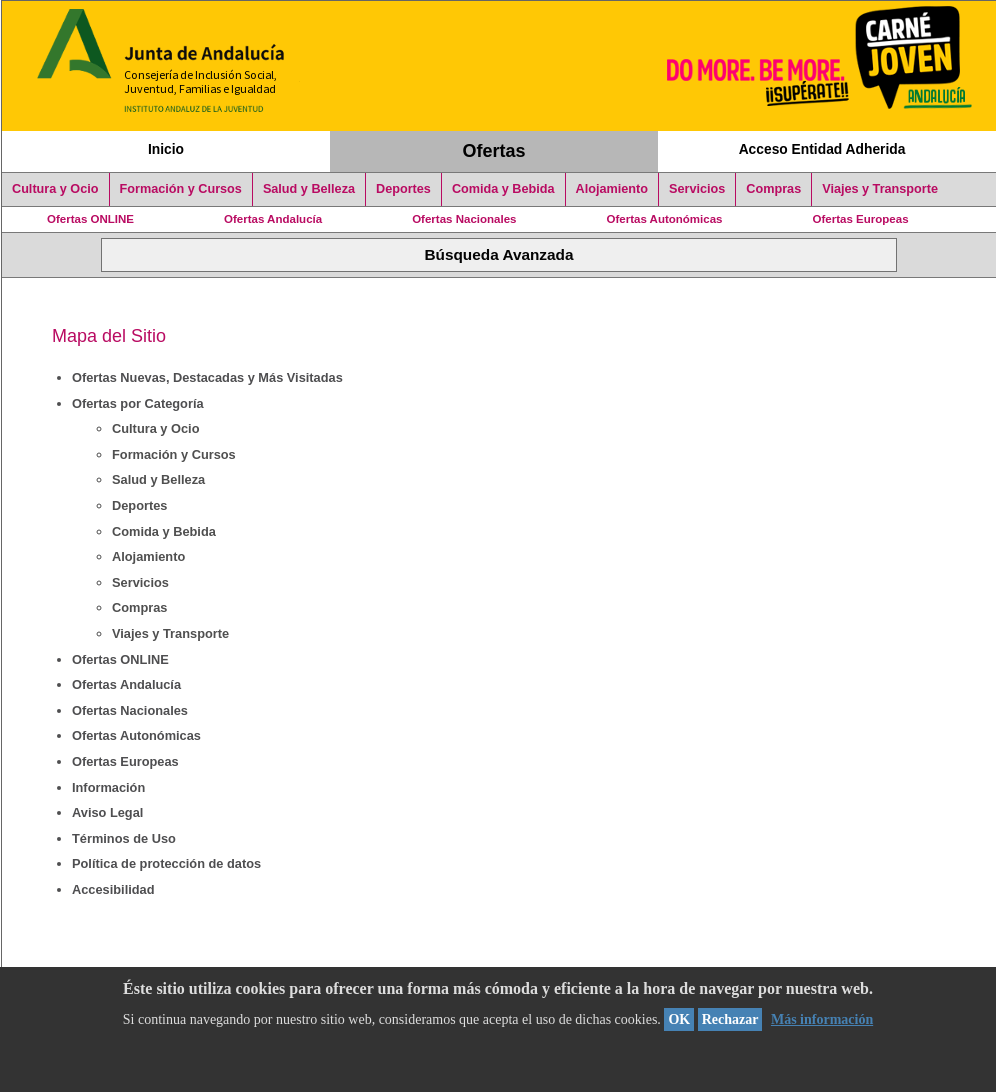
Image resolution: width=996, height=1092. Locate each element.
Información (108, 787)
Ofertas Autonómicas (664, 219)
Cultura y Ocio (55, 189)
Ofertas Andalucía (273, 219)
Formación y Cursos (181, 189)
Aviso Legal (107, 812)
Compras (773, 189)
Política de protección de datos (166, 863)
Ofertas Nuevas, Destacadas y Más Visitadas (207, 377)
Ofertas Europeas (861, 219)
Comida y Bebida (503, 189)
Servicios (697, 189)
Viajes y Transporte (880, 189)
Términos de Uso (124, 838)
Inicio (166, 149)
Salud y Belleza (309, 189)
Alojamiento (612, 189)
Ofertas (494, 151)
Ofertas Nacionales (464, 219)
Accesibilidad (113, 889)
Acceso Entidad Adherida (822, 149)
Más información (822, 1019)
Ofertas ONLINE (90, 219)
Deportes (403, 189)
